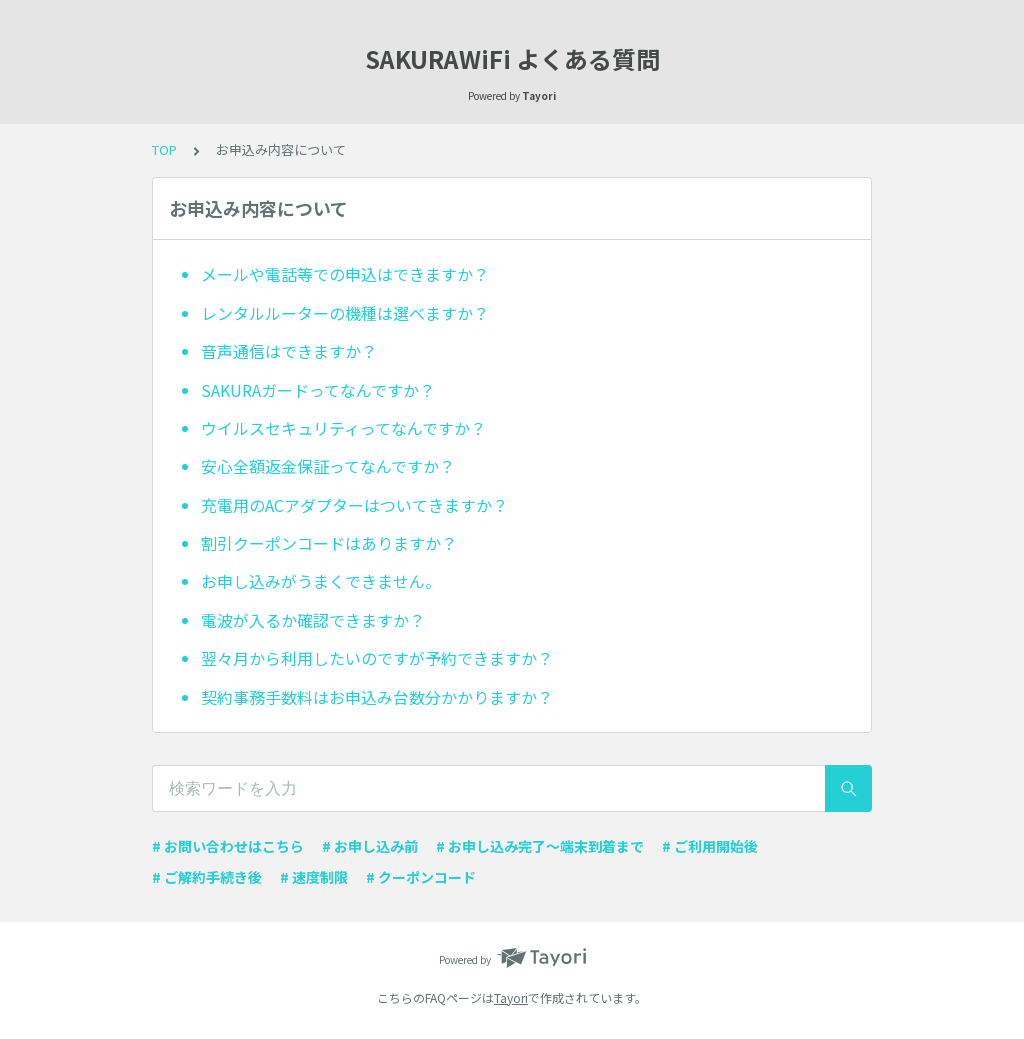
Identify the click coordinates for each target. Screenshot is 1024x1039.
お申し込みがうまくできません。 (321, 581)
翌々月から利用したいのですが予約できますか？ (377, 658)
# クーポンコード (421, 877)
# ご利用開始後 (710, 846)
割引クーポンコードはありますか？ (329, 543)
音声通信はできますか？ (289, 351)
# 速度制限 (314, 877)
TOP (164, 149)
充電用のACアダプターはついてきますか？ (354, 505)
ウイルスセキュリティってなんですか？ (343, 428)
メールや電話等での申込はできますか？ (345, 274)
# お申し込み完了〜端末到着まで (540, 846)
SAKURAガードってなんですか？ (318, 390)
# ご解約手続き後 (207, 877)
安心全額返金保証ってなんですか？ (328, 466)
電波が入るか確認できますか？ (313, 620)
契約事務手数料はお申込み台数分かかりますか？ (377, 697)
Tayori (511, 997)
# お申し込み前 (370, 846)
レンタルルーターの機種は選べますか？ (345, 313)
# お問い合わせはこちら (228, 846)
